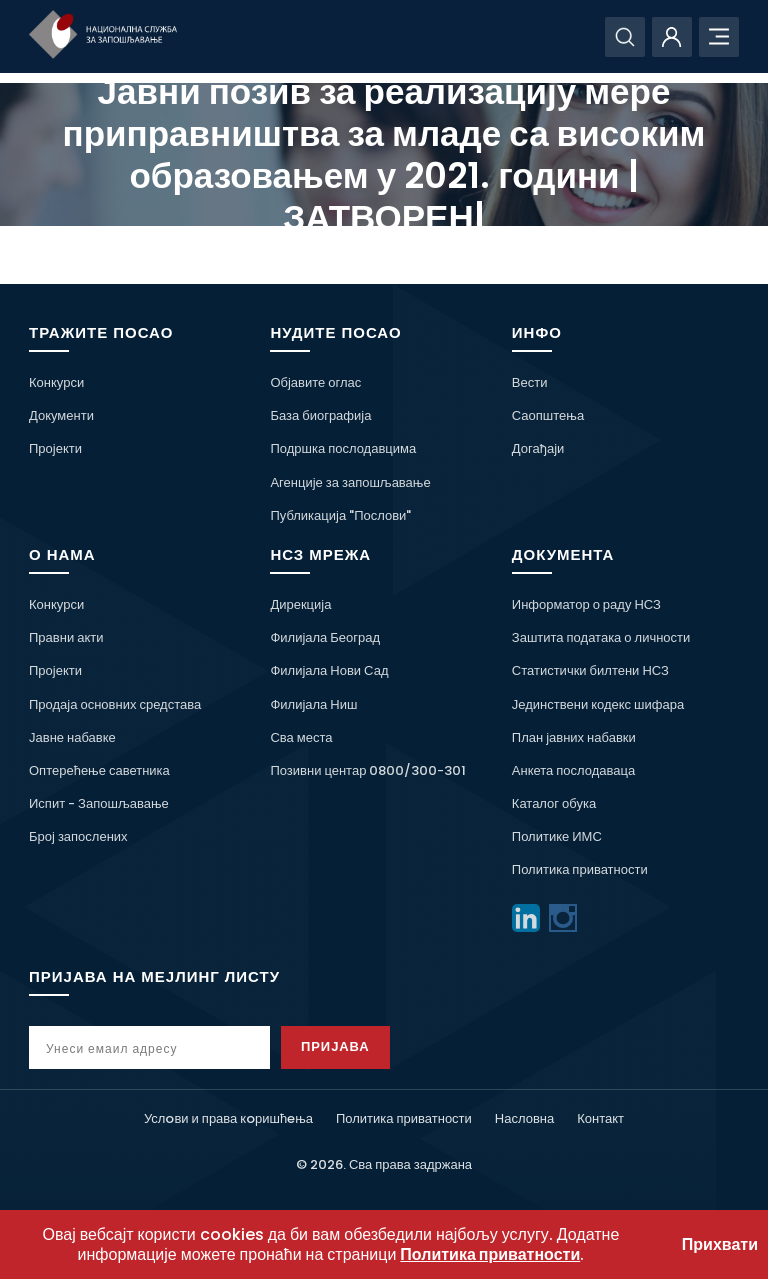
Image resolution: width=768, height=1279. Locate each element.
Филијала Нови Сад (329, 670)
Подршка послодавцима (343, 448)
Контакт (600, 1118)
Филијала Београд (325, 637)
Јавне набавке (72, 737)
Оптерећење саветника (99, 770)
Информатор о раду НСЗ (586, 604)
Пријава (335, 1046)
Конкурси (56, 382)
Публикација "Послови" (340, 515)
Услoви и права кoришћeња (228, 1118)
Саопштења (548, 415)
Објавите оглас (315, 382)
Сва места (301, 737)
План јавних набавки (574, 737)
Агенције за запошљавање (350, 482)
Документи (61, 415)
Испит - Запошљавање (99, 803)
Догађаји (538, 448)
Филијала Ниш (313, 704)
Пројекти (55, 448)
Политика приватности (580, 869)
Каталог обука (554, 803)
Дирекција (300, 604)
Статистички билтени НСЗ (590, 670)
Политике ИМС (557, 836)
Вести (530, 382)
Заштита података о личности (601, 637)
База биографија (320, 415)
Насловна (524, 1118)
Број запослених (78, 836)
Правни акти (66, 637)
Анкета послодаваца (573, 770)
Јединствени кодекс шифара (598, 704)
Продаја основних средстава (115, 704)
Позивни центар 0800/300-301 (368, 770)
